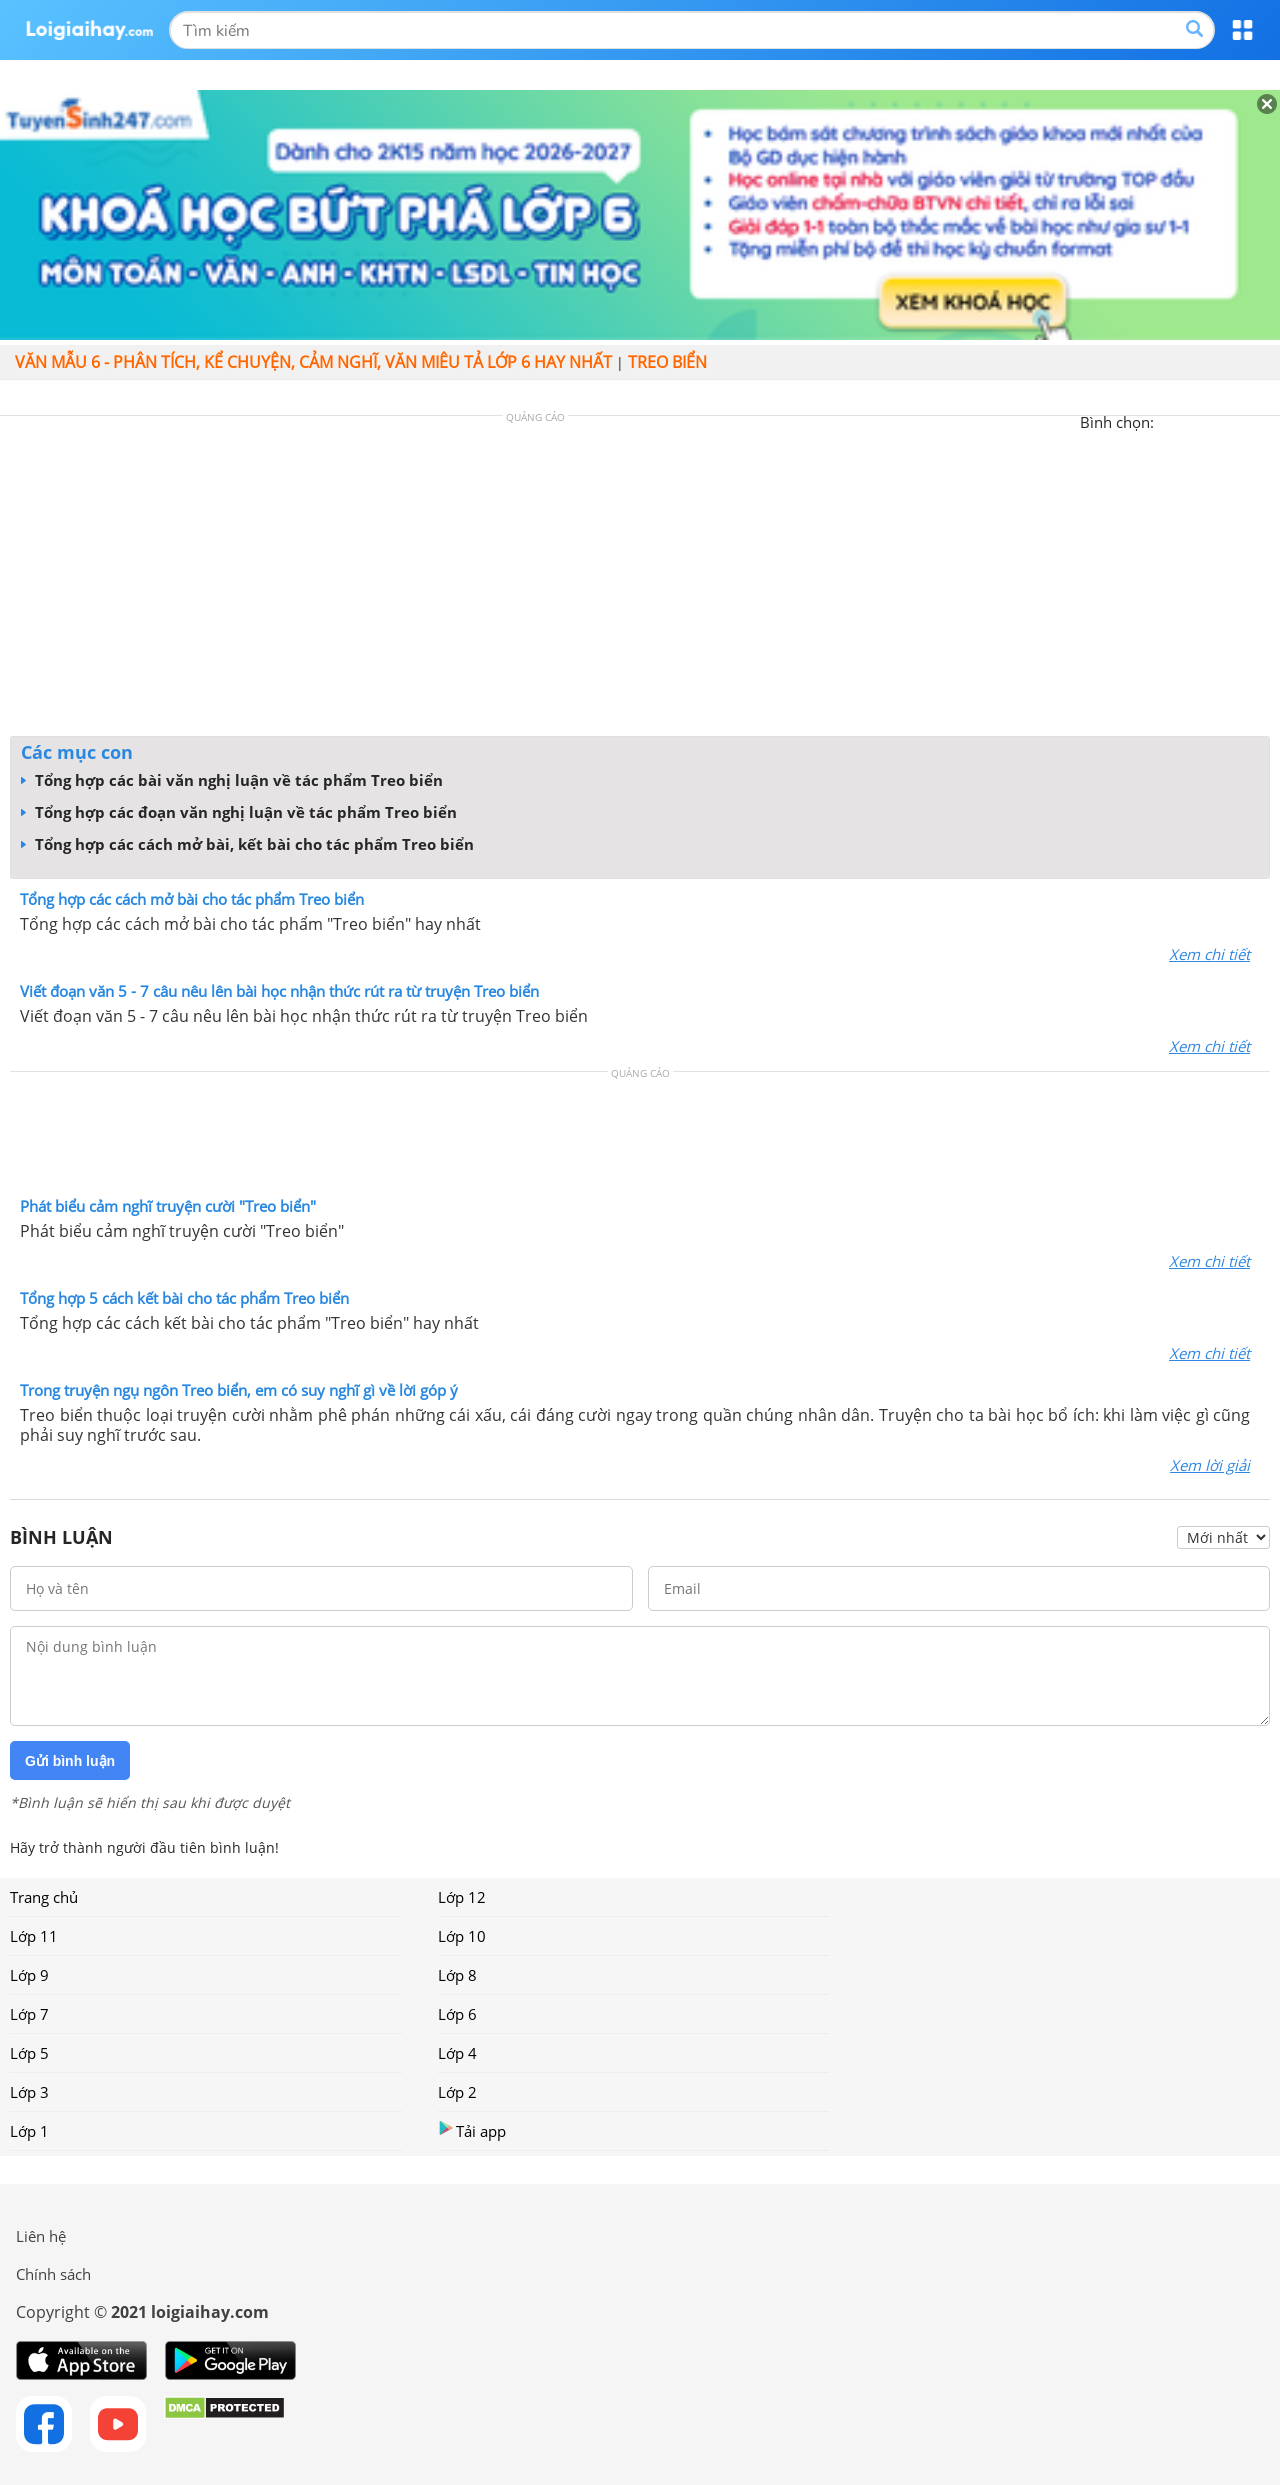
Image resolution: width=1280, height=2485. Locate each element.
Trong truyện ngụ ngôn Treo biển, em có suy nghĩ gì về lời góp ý (239, 1390)
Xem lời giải (1210, 1465)
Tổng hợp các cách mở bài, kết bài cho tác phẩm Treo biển (247, 844)
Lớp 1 (29, 2131)
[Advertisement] (640, 581)
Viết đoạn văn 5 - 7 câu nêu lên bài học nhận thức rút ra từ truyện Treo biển (279, 991)
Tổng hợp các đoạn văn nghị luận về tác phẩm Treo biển (239, 812)
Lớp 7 (29, 2014)
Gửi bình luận (70, 1761)
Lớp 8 (457, 1975)
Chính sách (53, 2274)
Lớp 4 (457, 2053)
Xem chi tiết (1209, 954)
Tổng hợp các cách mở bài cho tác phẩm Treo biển (192, 899)
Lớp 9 (29, 1975)
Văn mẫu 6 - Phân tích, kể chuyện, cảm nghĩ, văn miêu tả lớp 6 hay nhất (313, 362)
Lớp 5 (29, 2053)
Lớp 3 (29, 2092)
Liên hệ (41, 2236)
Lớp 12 (462, 1897)
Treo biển (667, 362)
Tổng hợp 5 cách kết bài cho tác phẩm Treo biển (184, 1298)
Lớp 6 (457, 2014)
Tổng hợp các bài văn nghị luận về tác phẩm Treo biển (232, 780)
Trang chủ (44, 1897)
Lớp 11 (34, 1936)
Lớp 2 (457, 2092)
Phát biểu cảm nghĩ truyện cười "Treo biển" (168, 1206)
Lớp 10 (462, 1936)
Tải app (472, 2130)
